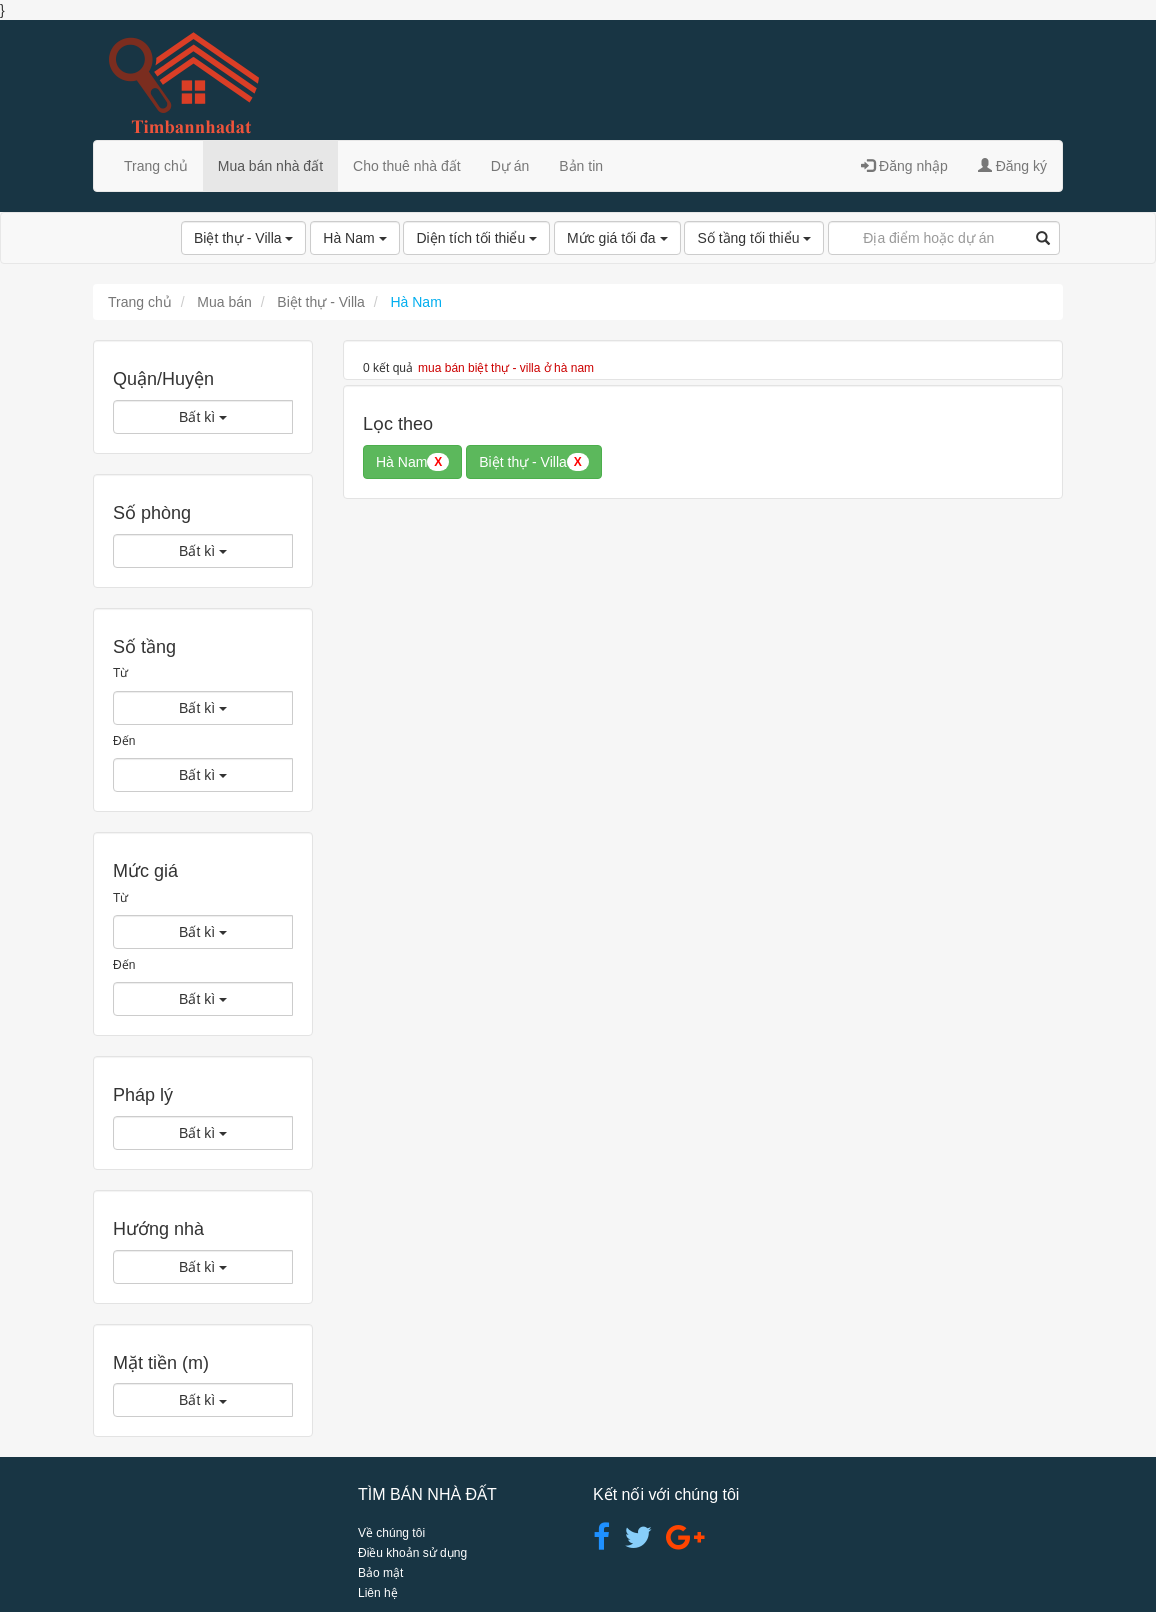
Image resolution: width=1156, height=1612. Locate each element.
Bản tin (581, 166)
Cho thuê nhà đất (407, 166)
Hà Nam (354, 238)
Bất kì (203, 417)
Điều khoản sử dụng (412, 1553)
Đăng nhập (904, 166)
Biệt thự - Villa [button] (534, 462)
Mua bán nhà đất (270, 166)
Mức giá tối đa (617, 238)
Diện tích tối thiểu (476, 238)
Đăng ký (1012, 166)
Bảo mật (380, 1573)
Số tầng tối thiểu (754, 238)
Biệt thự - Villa (243, 238)
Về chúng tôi (391, 1533)
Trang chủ (156, 166)
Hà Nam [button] (412, 462)
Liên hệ (378, 1593)
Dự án (510, 166)
